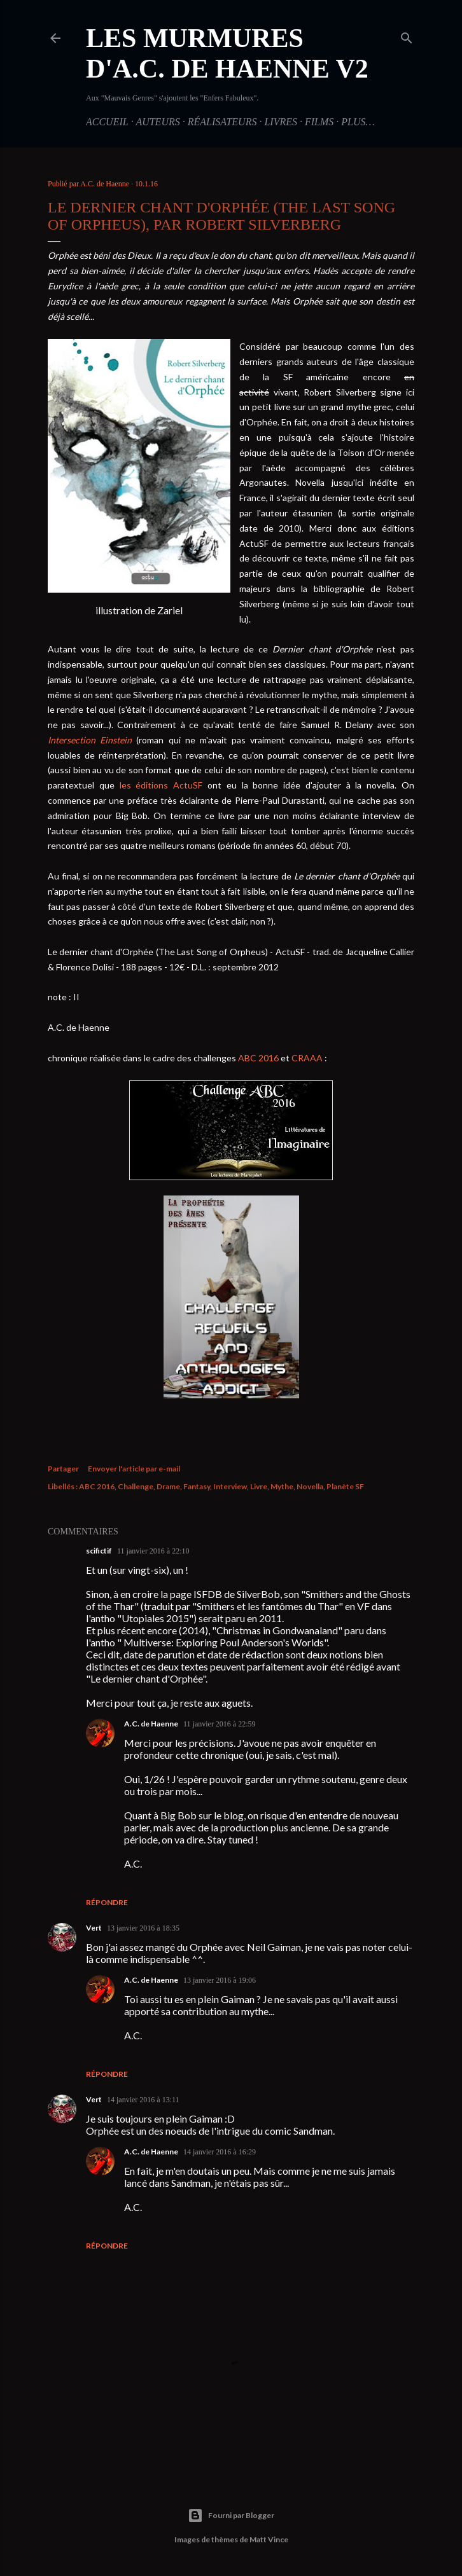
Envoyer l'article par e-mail (134, 1468)
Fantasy (196, 1486)
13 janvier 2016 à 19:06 (219, 1980)
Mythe (281, 1486)
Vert (94, 1927)
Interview (230, 1486)
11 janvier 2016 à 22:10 (153, 1550)
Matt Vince (268, 2539)
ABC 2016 (258, 1057)
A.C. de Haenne (151, 1723)
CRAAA (307, 1057)
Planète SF (345, 1486)
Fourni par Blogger (231, 2515)
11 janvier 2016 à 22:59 (219, 1723)
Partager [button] (63, 1468)
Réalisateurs (222, 121)
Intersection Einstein (90, 739)
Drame (168, 1486)
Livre (258, 1486)
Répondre (107, 1902)
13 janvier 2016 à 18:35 (143, 1928)
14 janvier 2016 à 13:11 (143, 2099)
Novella (310, 1486)
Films (319, 121)
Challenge (135, 1486)
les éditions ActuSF (161, 785)
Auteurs (157, 121)
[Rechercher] (406, 35)
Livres (280, 121)
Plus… (357, 121)
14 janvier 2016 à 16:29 (219, 2151)
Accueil (107, 121)
